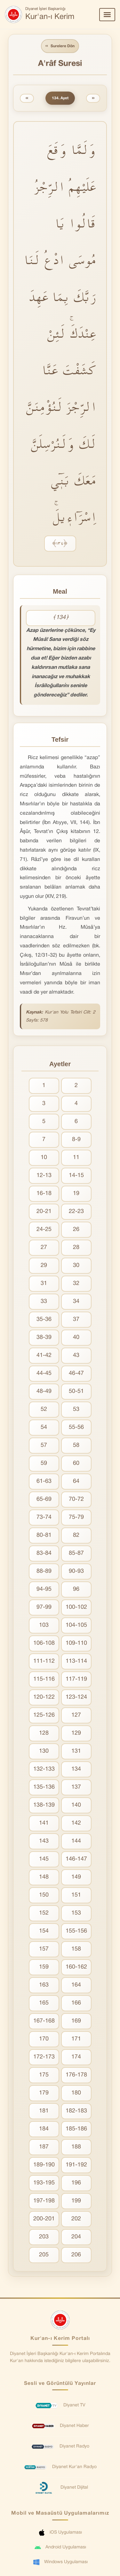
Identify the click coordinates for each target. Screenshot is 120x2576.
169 (76, 2021)
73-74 (44, 1517)
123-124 (76, 1697)
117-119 (76, 1679)
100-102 (76, 1607)
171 (76, 2039)
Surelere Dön (60, 46)
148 (44, 1877)
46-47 (76, 1373)
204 (76, 2237)
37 (76, 1319)
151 (76, 1895)
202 (76, 2219)
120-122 (44, 1697)
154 (44, 1931)
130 (44, 1751)
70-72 (76, 1499)
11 (76, 1157)
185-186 (76, 2129)
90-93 (76, 1571)
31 (44, 1283)
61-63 (44, 1481)
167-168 (44, 2021)
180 (76, 2093)
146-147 (76, 1859)
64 (76, 1481)
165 (44, 2003)
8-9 (76, 1139)
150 (44, 1895)
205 (44, 2255)
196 (76, 2183)
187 (44, 2147)
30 (76, 1265)
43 (76, 1355)
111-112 (44, 1661)
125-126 (44, 1715)
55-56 (76, 1427)
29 (44, 1265)
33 (44, 1301)
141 (44, 1823)
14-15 (76, 1175)
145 (44, 1859)
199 (76, 2201)
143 (44, 1841)
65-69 (44, 1499)
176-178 (76, 2075)
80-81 (44, 1535)
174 (76, 2057)
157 (44, 1949)
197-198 (44, 2201)
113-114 (76, 1661)
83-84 (44, 1553)
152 (44, 1913)
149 (76, 1877)
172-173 (44, 2057)
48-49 (44, 1391)
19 (76, 1193)
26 (76, 1229)
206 (76, 2255)
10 (44, 1157)
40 (76, 1337)
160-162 (76, 1967)
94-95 (44, 1589)
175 (44, 2075)
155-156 (76, 1931)
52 (44, 1409)
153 (76, 1913)
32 (76, 1283)
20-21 (44, 1211)
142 (76, 1823)
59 (44, 1463)
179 (44, 2093)
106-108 (44, 1643)
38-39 (44, 1337)
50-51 (76, 1391)
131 (76, 1751)
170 (44, 2039)
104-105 (76, 1625)
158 (76, 1949)
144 (76, 1841)
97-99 (44, 1607)
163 (44, 1985)
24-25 (44, 1229)
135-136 (44, 1787)
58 (76, 1445)
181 (44, 2111)
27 (44, 1247)
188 (76, 2147)
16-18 (44, 1193)
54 (44, 1427)
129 (76, 1733)
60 (76, 1463)
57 (44, 1445)
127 (76, 1715)
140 (76, 1805)
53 (76, 1409)
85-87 (76, 1553)
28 (76, 1247)
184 (44, 2129)
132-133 (44, 1769)
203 (44, 2237)
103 (44, 1625)
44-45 (44, 1373)
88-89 (44, 1571)
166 (76, 2003)
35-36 (44, 1319)
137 (76, 1787)
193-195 (44, 2183)
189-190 (44, 2165)
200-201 (44, 2219)
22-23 (76, 1211)
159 (44, 1967)
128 (44, 1733)
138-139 (44, 1805)
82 (76, 1535)
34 (76, 1301)
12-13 (44, 1175)
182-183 (76, 2111)
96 (76, 1589)
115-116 (44, 1679)
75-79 (76, 1517)
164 (76, 1985)
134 (76, 1769)
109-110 (76, 1643)
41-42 (44, 1355)
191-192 (76, 2165)
